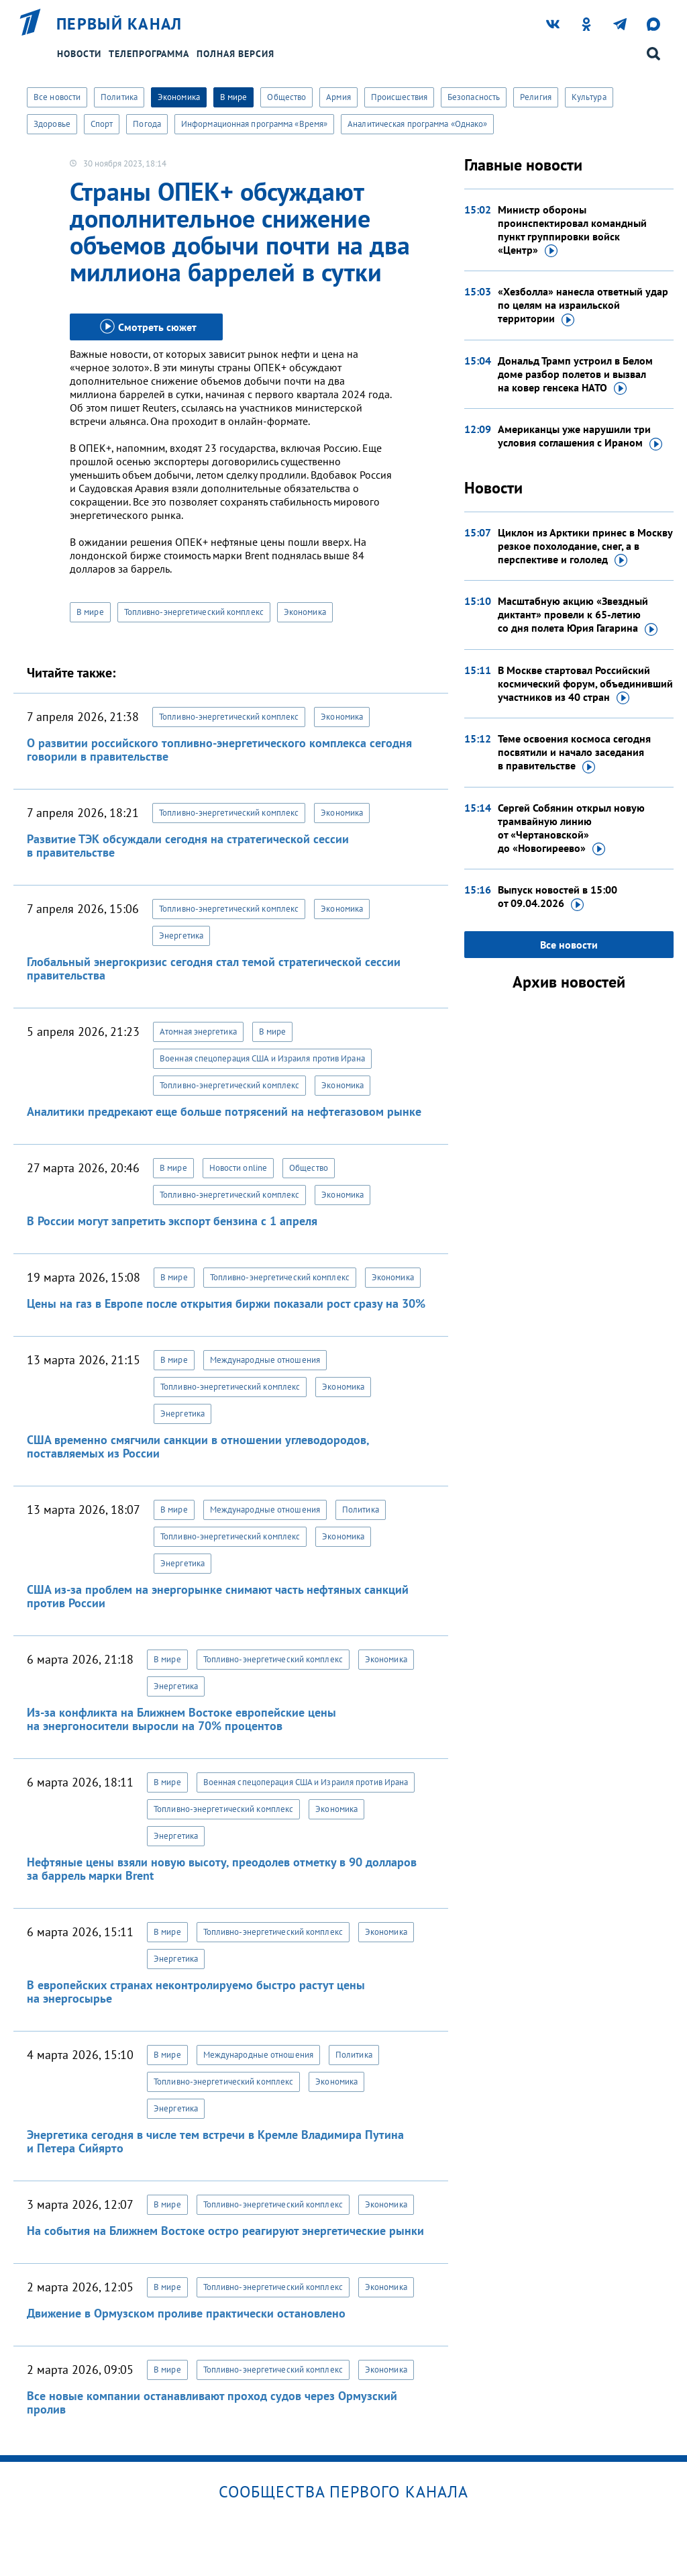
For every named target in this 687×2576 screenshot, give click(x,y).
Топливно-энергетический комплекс (194, 612)
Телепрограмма (149, 54)
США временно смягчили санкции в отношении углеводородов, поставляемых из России (198, 1446)
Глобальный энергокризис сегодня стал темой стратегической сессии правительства (214, 968)
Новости (79, 54)
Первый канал (119, 24)
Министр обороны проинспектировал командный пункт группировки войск (572, 230)
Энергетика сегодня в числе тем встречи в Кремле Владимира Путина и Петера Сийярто (215, 2141)
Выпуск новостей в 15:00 (557, 897)
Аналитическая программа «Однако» (417, 124)
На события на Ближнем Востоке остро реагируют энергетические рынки (225, 2230)
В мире (234, 97)
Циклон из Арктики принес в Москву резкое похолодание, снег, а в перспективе (585, 546)
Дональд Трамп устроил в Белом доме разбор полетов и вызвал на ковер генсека (575, 374)
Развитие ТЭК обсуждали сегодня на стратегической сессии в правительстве (188, 845)
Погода (147, 124)
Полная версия (235, 54)
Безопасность (473, 97)
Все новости (57, 97)
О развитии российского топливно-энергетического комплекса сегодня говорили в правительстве (219, 749)
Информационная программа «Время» (254, 124)
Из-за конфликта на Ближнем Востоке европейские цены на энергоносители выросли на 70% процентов (181, 1719)
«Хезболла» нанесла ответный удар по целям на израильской (583, 305)
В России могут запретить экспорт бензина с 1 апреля (172, 1221)
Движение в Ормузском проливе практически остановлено (186, 2313)
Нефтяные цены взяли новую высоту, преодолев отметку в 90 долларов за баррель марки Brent (222, 1868)
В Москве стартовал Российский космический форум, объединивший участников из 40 (585, 684)
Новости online (238, 1168)
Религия (535, 97)
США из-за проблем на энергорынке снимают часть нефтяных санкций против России (218, 1596)
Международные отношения (265, 1360)
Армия (338, 97)
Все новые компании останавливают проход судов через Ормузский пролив (212, 2402)
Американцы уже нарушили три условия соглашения (580, 436)
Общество (286, 97)
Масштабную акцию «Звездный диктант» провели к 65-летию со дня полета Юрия (577, 615)
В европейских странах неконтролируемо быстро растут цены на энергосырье (196, 1991)
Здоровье (52, 124)
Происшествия (399, 97)
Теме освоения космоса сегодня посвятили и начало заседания (574, 752)
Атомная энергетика (198, 1031)
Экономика (179, 97)
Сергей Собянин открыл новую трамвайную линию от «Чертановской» (571, 828)
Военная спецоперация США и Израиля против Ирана (262, 1058)
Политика (119, 97)
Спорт (102, 124)
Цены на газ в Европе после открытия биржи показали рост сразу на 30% (226, 1303)
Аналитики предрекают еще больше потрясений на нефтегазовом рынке (224, 1111)
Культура (589, 97)
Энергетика (181, 935)
